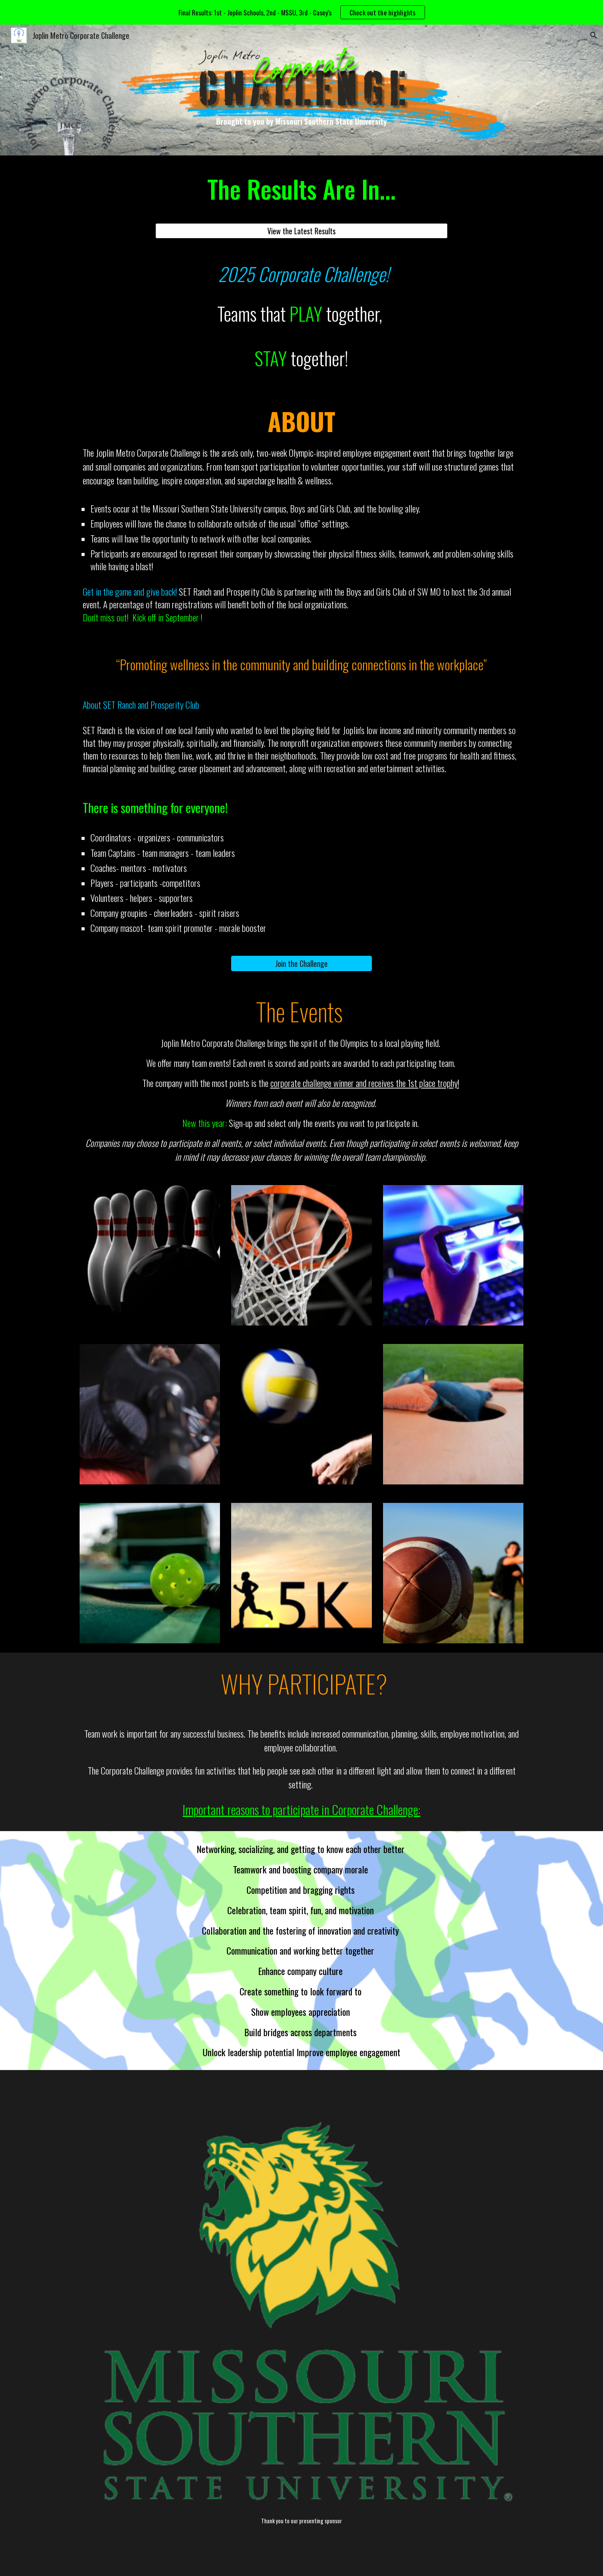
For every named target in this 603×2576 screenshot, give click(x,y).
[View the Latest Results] (301, 230)
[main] (301, 121)
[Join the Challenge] (301, 963)
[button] (594, 35)
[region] (301, 12)
